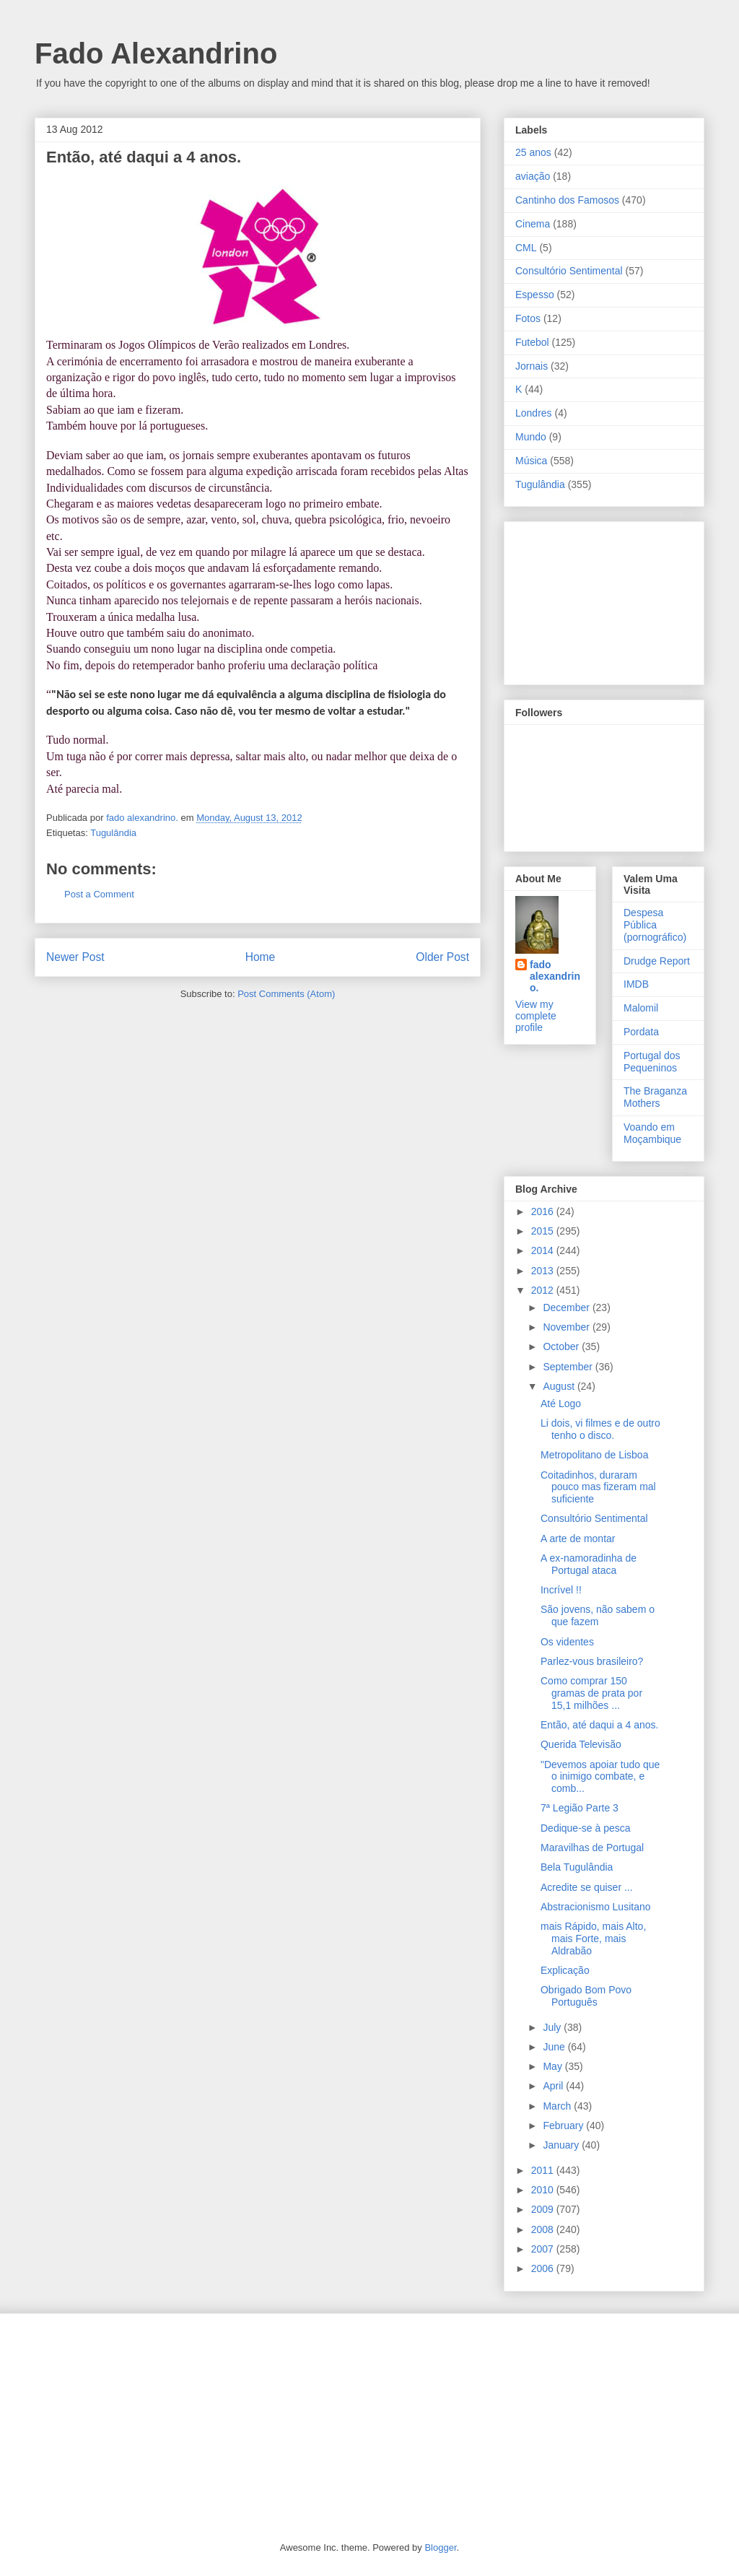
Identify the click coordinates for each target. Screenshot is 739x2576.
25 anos (533, 152)
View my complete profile (535, 1015)
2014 (543, 1250)
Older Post (442, 957)
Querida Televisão (581, 1744)
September (569, 1366)
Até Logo (561, 1403)
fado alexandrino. (555, 976)
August (560, 1386)
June (555, 2047)
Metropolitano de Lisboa (594, 1455)
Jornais (531, 366)
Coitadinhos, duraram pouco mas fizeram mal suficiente (598, 1487)
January (562, 2145)
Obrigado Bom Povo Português (586, 1996)
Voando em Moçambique (652, 1133)
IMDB (636, 984)
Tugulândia (113, 832)
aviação (532, 176)
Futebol (532, 342)
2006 (543, 2268)
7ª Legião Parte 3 (579, 1808)
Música (531, 460)
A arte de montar (578, 1538)
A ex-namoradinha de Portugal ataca (589, 1564)
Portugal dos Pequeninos (652, 1062)
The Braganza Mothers (655, 1097)
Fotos (528, 318)
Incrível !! (561, 1590)
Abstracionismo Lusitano (596, 1907)
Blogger (440, 2547)
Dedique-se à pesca (586, 1828)
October (562, 1346)
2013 (543, 1270)
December (567, 1307)
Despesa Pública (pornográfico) (655, 925)
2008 (543, 2229)
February (564, 2125)
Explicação (565, 1970)
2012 (543, 1290)
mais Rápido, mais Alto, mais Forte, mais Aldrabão (593, 1938)
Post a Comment (99, 894)
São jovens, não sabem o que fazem (598, 1615)
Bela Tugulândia (577, 1867)
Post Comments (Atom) (286, 993)
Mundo (530, 437)
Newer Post (75, 957)
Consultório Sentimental (569, 271)
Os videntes (567, 1642)
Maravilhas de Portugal (592, 1847)
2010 (543, 2190)
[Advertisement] (587, 599)
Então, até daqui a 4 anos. (599, 1725)
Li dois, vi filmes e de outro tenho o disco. (600, 1429)
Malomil (641, 1008)
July (553, 2027)
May (553, 2066)
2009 (543, 2209)
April (554, 2086)
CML (526, 247)
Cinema (532, 224)
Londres (533, 413)
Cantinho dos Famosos (567, 200)
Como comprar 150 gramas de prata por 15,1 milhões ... (591, 1693)
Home (260, 957)
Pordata (641, 1031)
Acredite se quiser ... (587, 1887)
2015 (543, 1231)
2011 (543, 2170)
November (567, 1327)
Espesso (534, 294)
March (558, 2106)
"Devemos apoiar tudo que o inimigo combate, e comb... (600, 1777)
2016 (543, 1211)
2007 (543, 2249)
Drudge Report (657, 961)
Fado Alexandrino (156, 53)
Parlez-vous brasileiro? (592, 1661)
